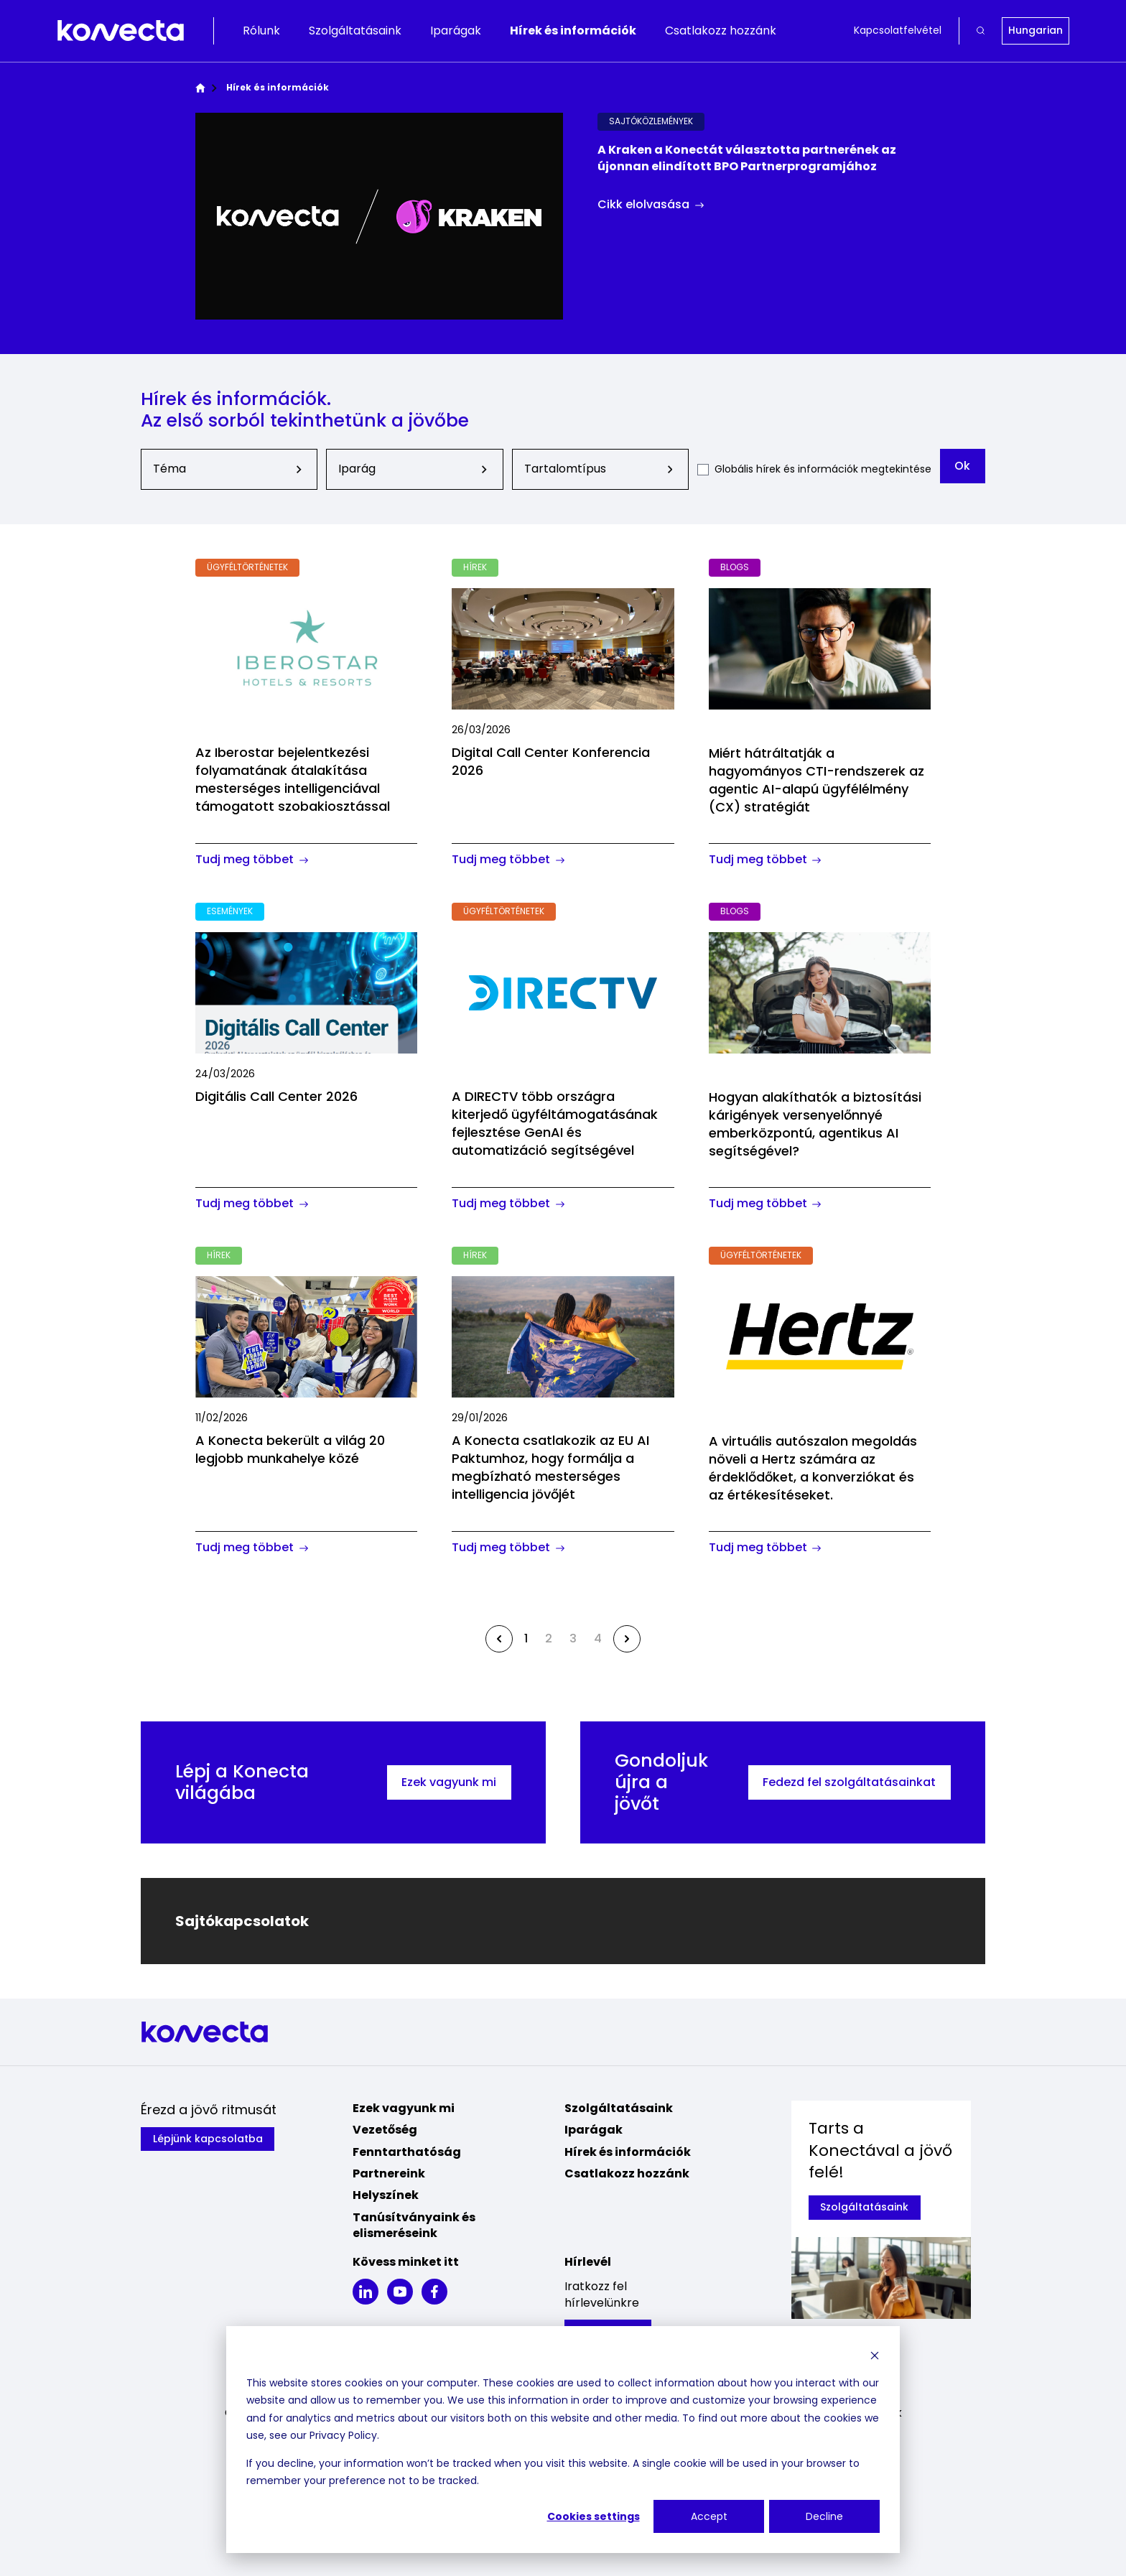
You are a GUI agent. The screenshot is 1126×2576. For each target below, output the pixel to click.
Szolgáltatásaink (355, 31)
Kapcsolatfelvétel (897, 30)
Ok (962, 465)
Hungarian (1035, 30)
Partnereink (389, 2173)
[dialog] (563, 2439)
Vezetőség (385, 2129)
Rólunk (261, 31)
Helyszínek (386, 2195)
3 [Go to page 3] (573, 1638)
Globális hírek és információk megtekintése (822, 469)
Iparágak (455, 30)
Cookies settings (593, 2516)
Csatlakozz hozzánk (720, 30)
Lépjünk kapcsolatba (208, 2138)
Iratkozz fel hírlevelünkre (601, 2294)
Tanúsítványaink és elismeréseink (414, 2225)
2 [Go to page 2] (548, 1638)
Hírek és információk (573, 31)
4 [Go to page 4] (598, 1638)
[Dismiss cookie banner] (875, 2355)
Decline (824, 2516)
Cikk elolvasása (650, 205)
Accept (709, 2516)
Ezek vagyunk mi (448, 1782)
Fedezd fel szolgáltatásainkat (849, 1782)
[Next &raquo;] (627, 1638)
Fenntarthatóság (407, 2152)
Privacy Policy (343, 2435)
